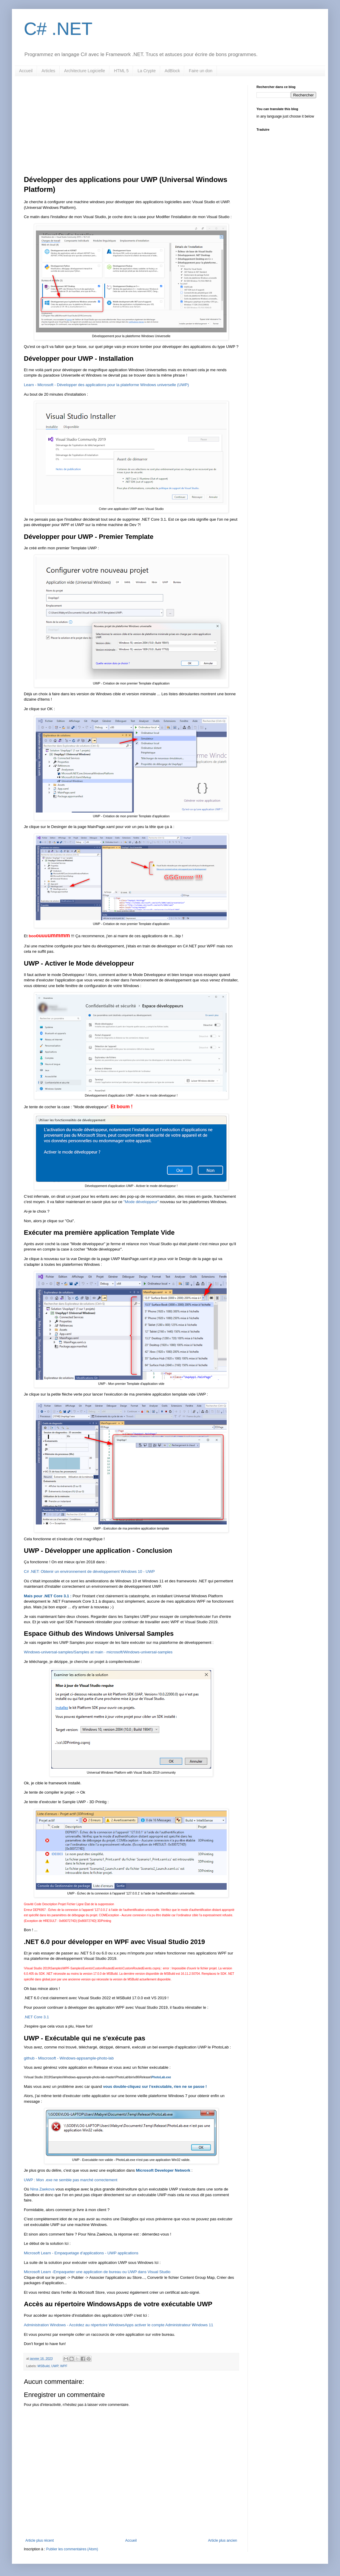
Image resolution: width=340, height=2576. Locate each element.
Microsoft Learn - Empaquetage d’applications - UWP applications (81, 2253)
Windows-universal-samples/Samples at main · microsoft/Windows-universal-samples (98, 1652)
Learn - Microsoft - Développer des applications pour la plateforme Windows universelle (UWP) (106, 385)
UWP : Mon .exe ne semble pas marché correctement (70, 2180)
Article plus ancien (222, 2540)
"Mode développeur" (141, 1202)
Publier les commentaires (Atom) (72, 2549)
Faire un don (200, 70)
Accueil (26, 70)
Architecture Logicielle (84, 70)
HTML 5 (121, 70)
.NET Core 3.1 (36, 2017)
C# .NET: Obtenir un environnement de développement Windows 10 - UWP (89, 1571)
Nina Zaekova (42, 2189)
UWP (54, 2366)
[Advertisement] (131, 130)
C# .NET (58, 29)
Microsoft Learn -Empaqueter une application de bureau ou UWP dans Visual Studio (97, 2272)
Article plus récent (39, 2540)
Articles (48, 70)
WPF (63, 2366)
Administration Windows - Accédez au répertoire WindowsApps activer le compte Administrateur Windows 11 (118, 2325)
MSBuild (44, 2366)
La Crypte (146, 70)
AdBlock (172, 70)
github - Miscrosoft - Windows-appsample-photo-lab (69, 2058)
